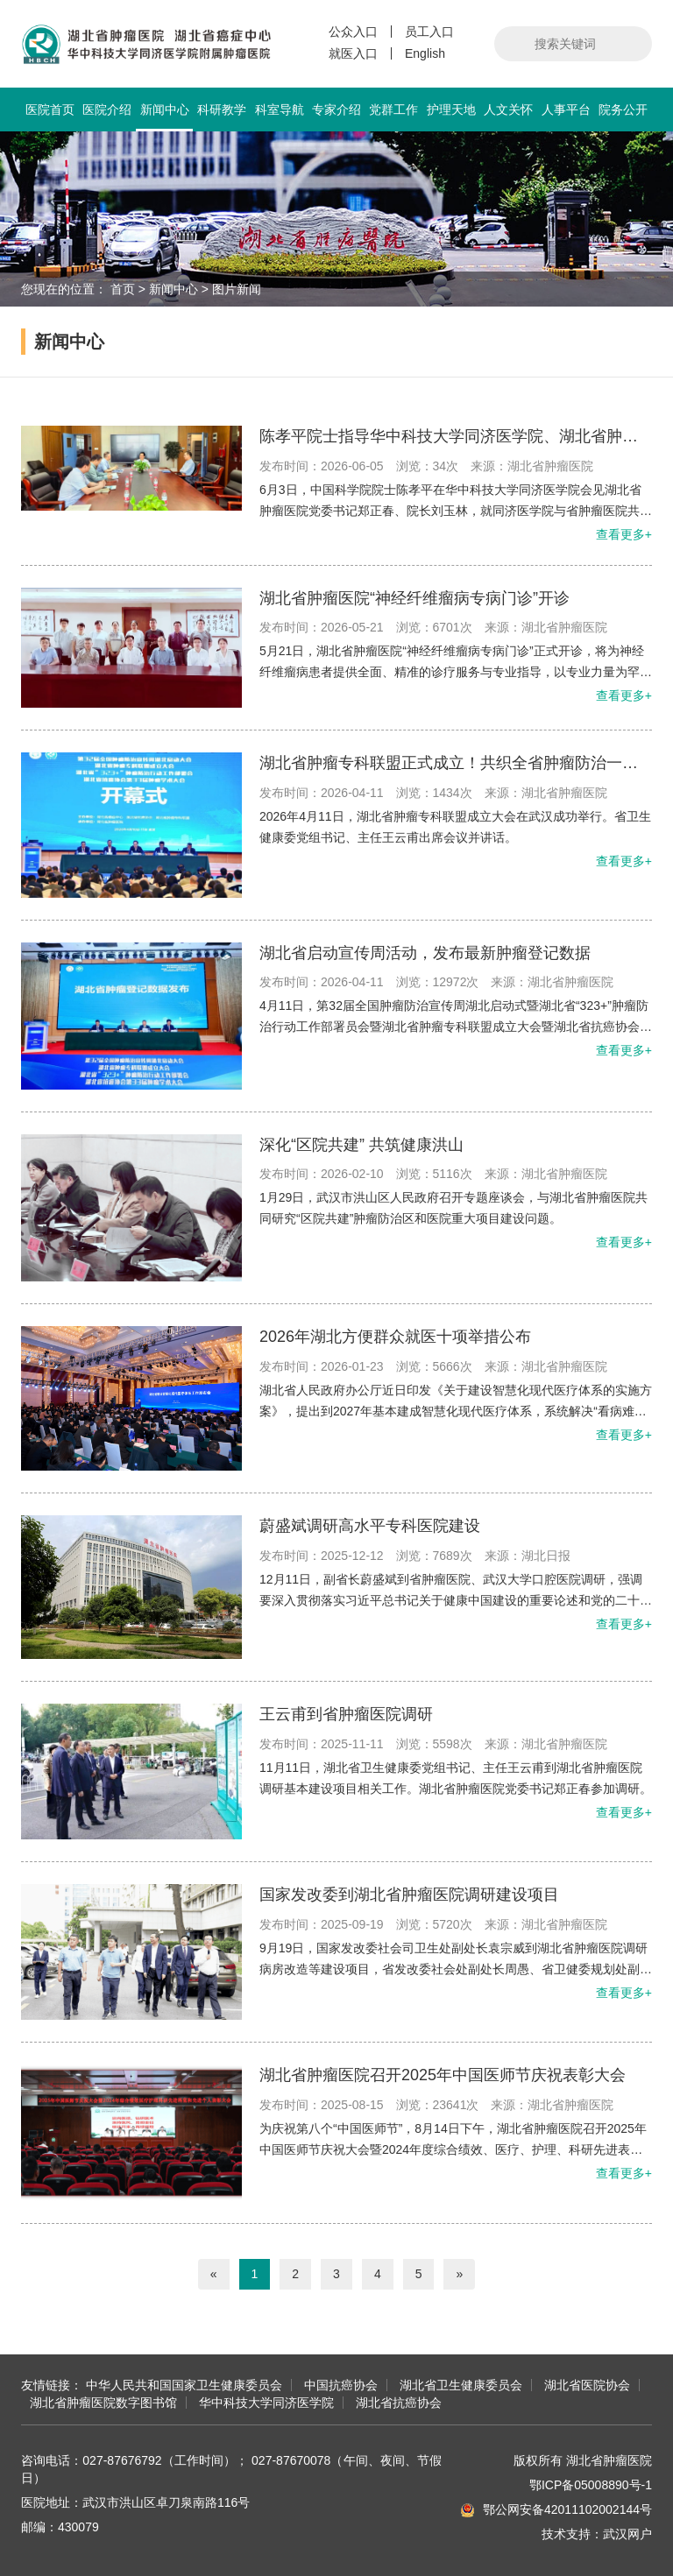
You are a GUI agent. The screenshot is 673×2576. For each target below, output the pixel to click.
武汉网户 (627, 2534)
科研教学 (221, 109)
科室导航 (279, 109)
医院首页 (49, 109)
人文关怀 (508, 109)
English (425, 53)
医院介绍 (106, 109)
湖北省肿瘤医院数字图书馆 (103, 2402)
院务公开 (623, 109)
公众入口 (353, 31)
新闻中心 (164, 116)
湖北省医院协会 (587, 2385)
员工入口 (429, 31)
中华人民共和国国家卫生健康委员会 (184, 2385)
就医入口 (353, 53)
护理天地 (451, 109)
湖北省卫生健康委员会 (461, 2385)
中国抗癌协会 (341, 2385)
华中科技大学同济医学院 (266, 2402)
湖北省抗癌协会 (399, 2402)
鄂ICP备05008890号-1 (590, 2485)
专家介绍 (336, 109)
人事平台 (566, 109)
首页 (122, 289)
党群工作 (393, 109)
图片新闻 (236, 289)
